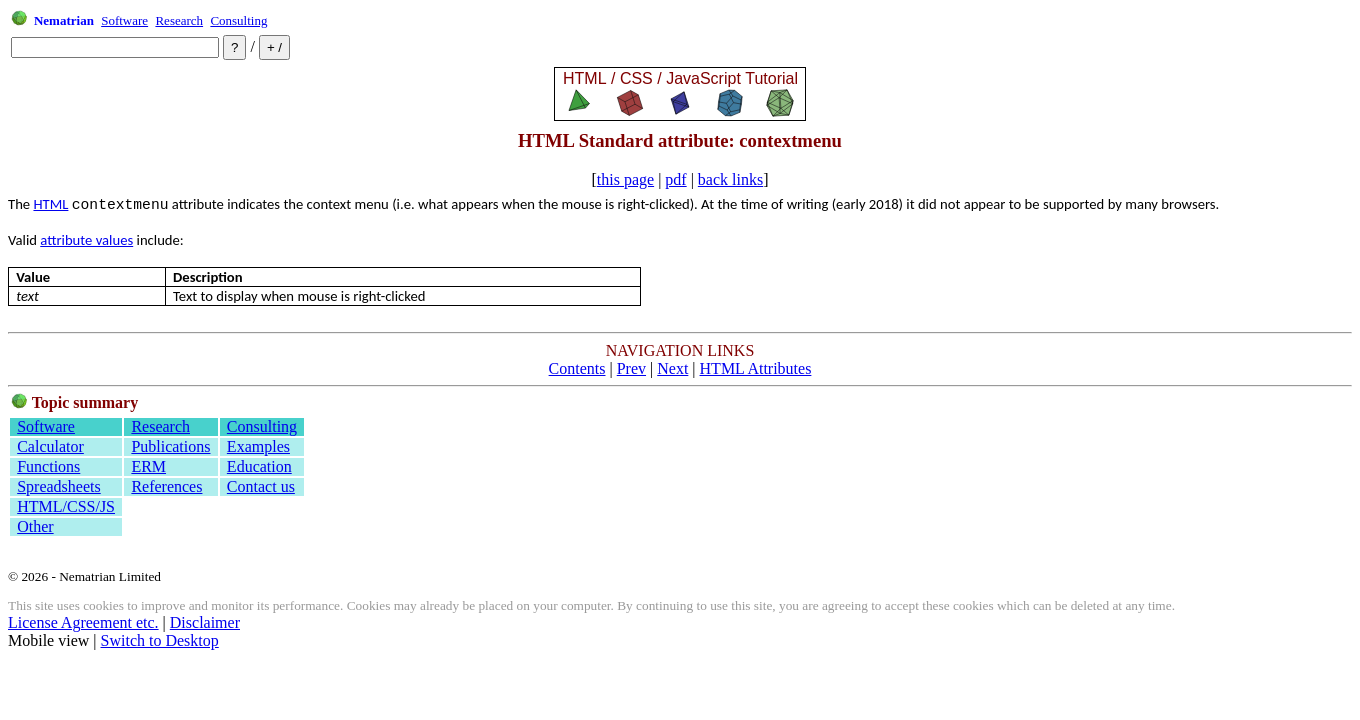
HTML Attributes (756, 368)
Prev (631, 368)
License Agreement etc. (83, 622)
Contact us (261, 486)
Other (35, 526)
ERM (148, 466)
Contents (577, 368)
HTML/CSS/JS (66, 506)
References (166, 486)
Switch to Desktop (160, 640)
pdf (675, 179)
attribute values (86, 240)
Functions (48, 466)
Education (259, 466)
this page (625, 179)
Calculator (50, 446)
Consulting (238, 20)
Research (179, 20)
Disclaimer (205, 622)
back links (730, 179)
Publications (170, 446)
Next (672, 368)
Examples (258, 446)
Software (124, 20)
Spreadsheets (59, 486)
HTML (50, 204)
